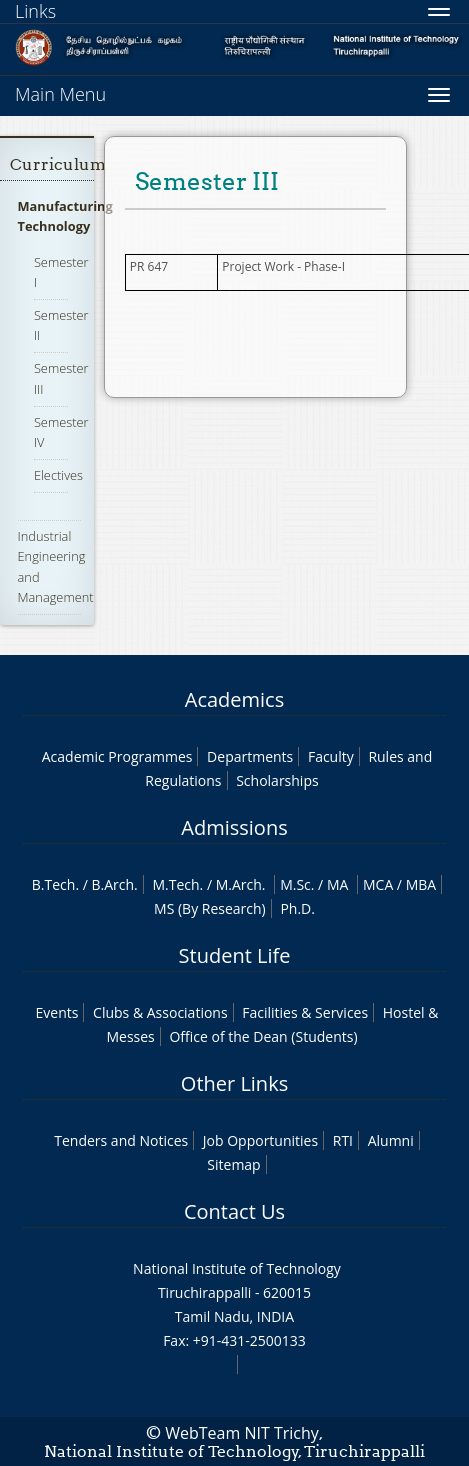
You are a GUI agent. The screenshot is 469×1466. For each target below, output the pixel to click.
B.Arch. (115, 884)
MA (337, 884)
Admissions (234, 827)
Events (57, 1012)
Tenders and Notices (121, 1140)
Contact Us (234, 1211)
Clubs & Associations (160, 1012)
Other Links (234, 1083)
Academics (234, 699)
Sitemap (233, 1164)
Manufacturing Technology (65, 216)
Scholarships (277, 780)
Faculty (331, 756)
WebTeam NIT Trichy (242, 1433)
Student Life (235, 955)
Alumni (391, 1140)
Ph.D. (297, 908)
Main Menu (60, 94)
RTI (343, 1140)
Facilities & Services (305, 1012)
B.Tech (54, 884)
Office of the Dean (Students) (263, 1036)
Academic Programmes (117, 756)
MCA (378, 884)
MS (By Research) (210, 908)
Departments (250, 756)
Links (35, 11)
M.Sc (295, 884)
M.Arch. (241, 884)
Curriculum (58, 164)
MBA (421, 884)
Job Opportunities (260, 1140)
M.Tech (175, 884)
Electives (58, 475)
